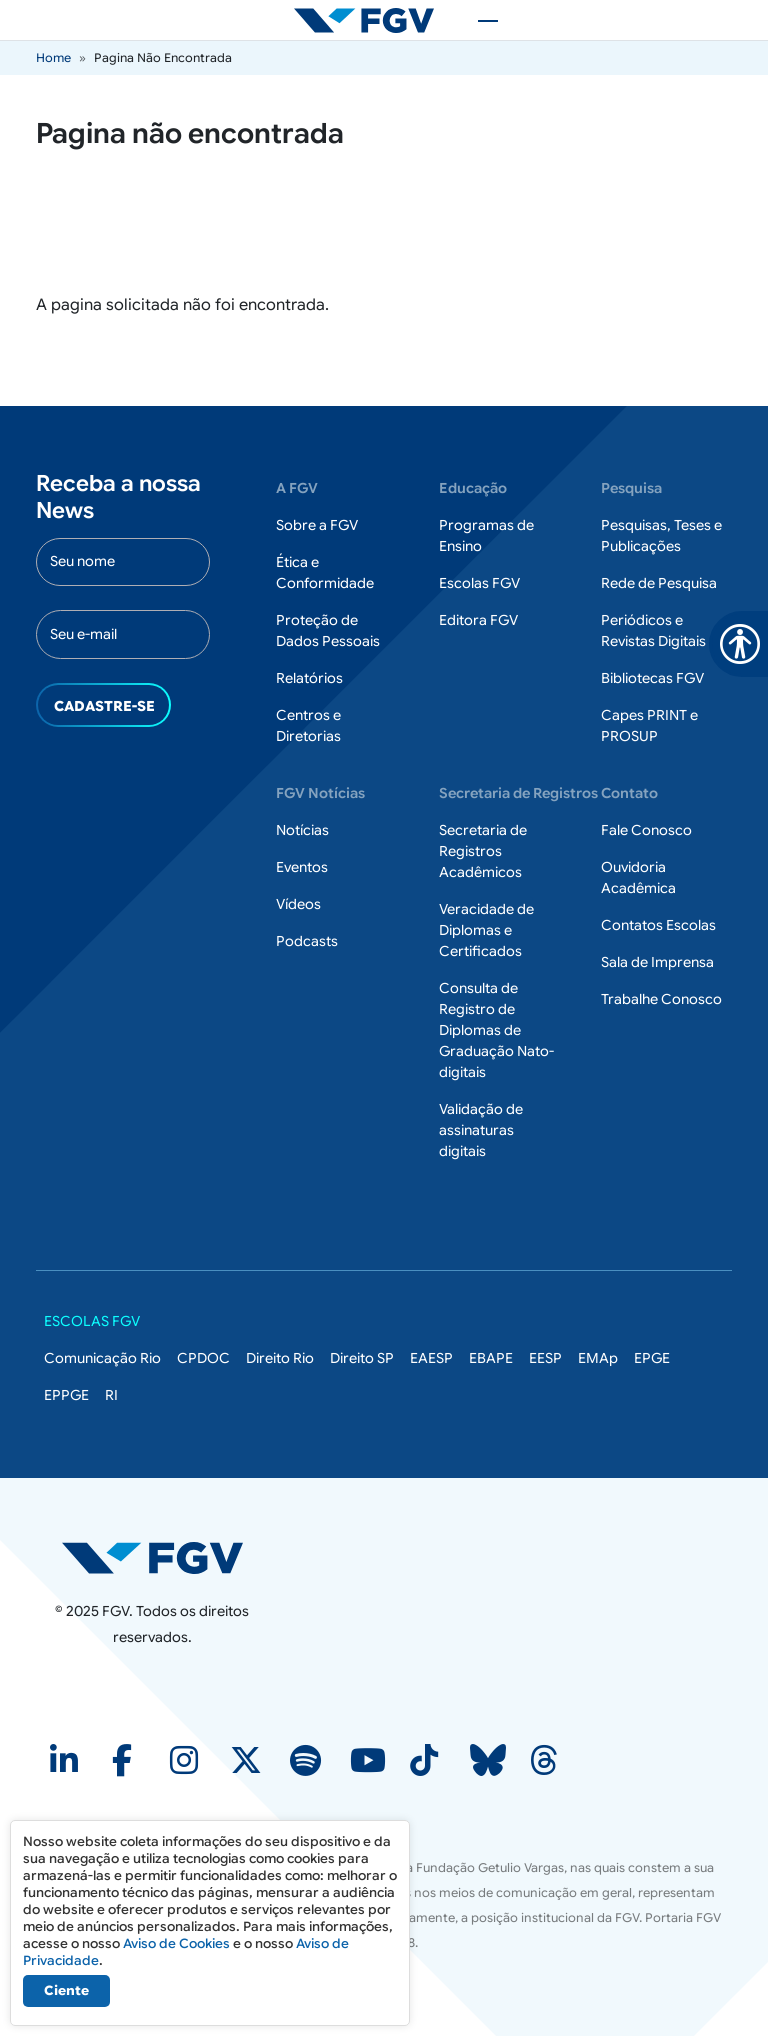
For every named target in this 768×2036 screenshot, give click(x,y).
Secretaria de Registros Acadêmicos (483, 851)
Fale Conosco (646, 830)
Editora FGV (478, 620)
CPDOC (203, 1358)
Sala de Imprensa (657, 962)
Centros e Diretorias (308, 725)
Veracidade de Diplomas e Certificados (486, 930)
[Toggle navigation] (478, 20)
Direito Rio (280, 1358)
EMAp (598, 1358)
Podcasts (307, 941)
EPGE (652, 1358)
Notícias (302, 830)
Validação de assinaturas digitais (481, 1130)
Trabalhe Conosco (661, 999)
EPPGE (66, 1395)
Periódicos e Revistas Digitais (653, 630)
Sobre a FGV (317, 525)
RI (111, 1395)
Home (53, 57)
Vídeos (298, 904)
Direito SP (362, 1358)
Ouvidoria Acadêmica (638, 877)
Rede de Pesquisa (659, 583)
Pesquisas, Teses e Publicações (661, 535)
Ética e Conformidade (325, 572)
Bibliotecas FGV (652, 678)
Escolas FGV (479, 583)
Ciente (66, 1990)
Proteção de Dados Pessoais (328, 630)
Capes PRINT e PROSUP (649, 725)
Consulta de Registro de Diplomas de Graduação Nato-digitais (496, 1030)
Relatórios (309, 678)
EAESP (431, 1358)
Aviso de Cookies (176, 1943)
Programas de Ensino (486, 535)
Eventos (302, 867)
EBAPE (491, 1358)
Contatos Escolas (658, 925)
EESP (545, 1358)
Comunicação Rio (102, 1358)
